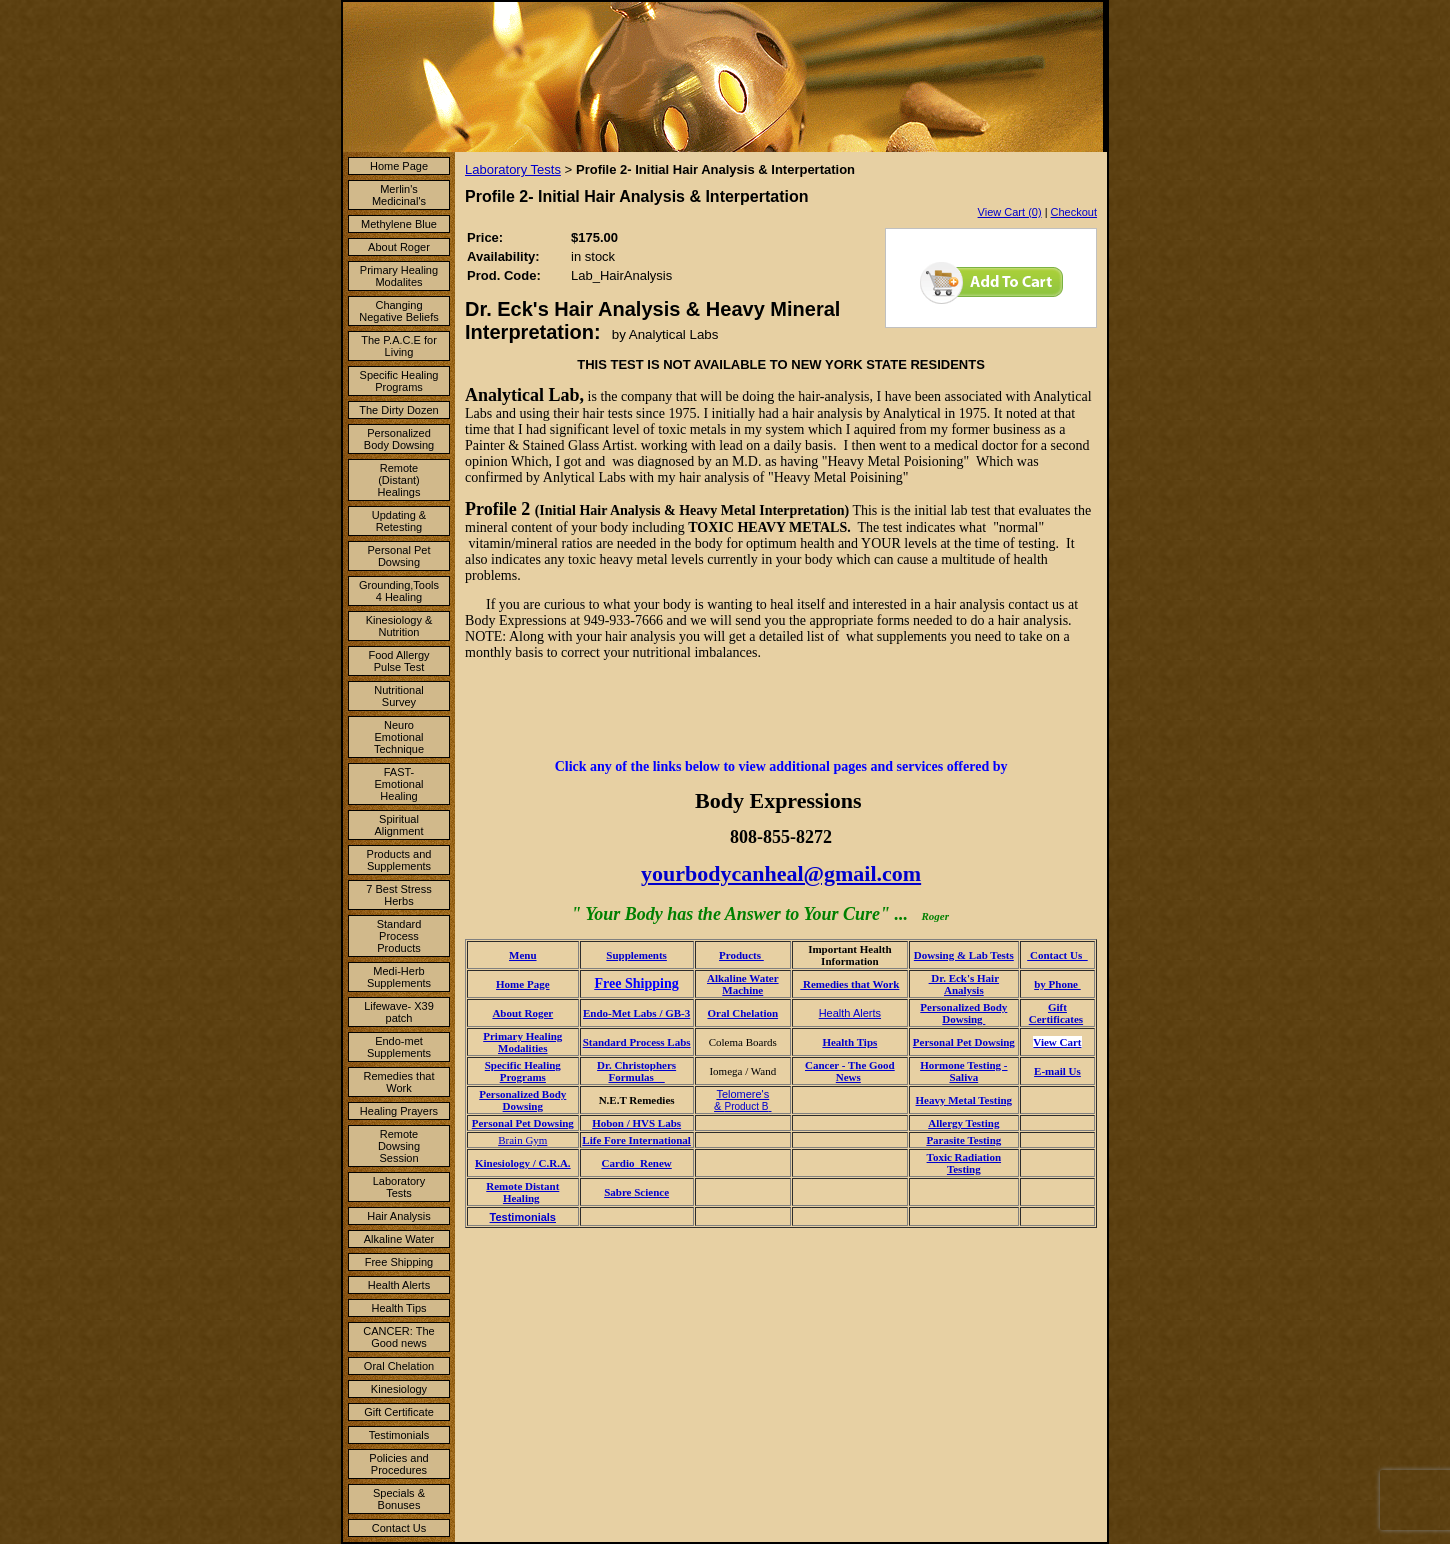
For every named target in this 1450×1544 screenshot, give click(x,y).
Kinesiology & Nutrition (399, 626)
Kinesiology (399, 1389)
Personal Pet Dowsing (399, 556)
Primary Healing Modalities (522, 1042)
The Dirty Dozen (398, 410)
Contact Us (399, 1528)
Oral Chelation (399, 1366)
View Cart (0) (1010, 212)
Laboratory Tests (399, 1187)
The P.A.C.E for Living (399, 346)
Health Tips (398, 1308)
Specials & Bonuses (399, 1499)
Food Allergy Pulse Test (398, 661)
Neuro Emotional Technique (399, 737)
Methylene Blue (399, 224)
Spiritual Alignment (399, 825)
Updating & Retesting (399, 521)
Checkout (1074, 212)
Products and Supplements (399, 860)
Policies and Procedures (398, 1464)
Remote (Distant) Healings (399, 480)
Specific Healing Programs (399, 381)
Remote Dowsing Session (399, 1146)
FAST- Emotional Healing (399, 784)
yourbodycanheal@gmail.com (781, 873)
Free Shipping (399, 1262)
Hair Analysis (399, 1216)
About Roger (399, 247)
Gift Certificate (399, 1412)
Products (741, 955)
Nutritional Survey (399, 696)
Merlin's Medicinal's (399, 195)
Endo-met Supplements (399, 1047)
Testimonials (399, 1435)
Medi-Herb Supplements (399, 977)
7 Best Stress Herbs (398, 895)
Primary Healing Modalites (399, 276)
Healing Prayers (399, 1111)
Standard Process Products (399, 936)
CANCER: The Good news (398, 1337)
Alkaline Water (399, 1239)
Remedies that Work (399, 1082)
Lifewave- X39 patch (399, 1012)
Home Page (399, 166)
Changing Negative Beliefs (399, 311)
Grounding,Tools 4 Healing (399, 591)
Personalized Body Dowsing (399, 439)
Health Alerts (399, 1285)
